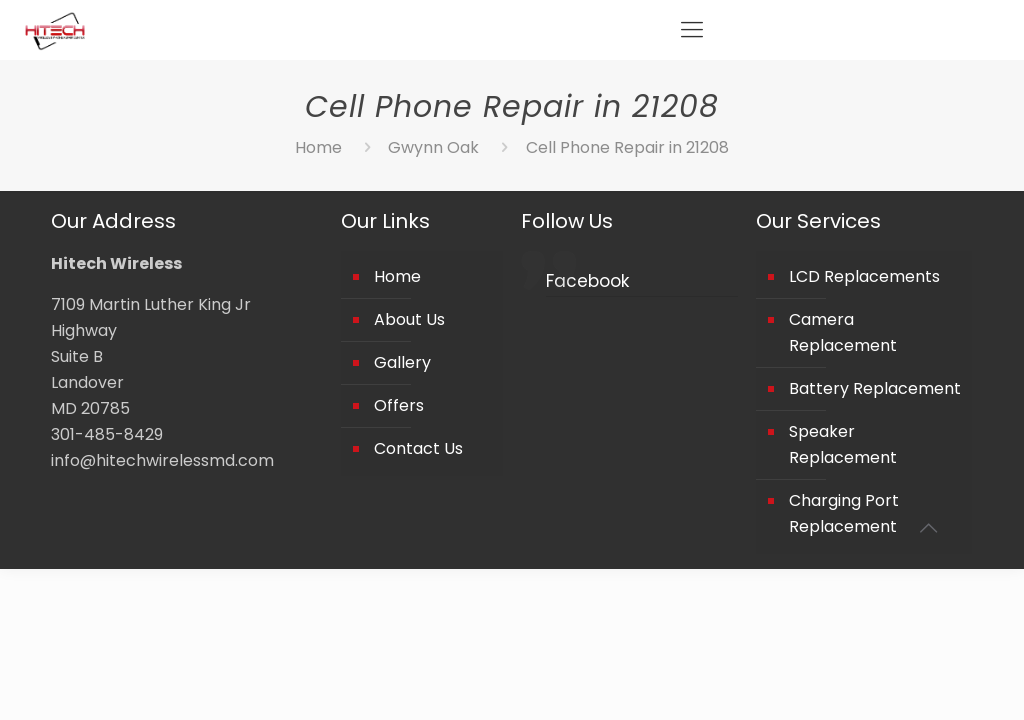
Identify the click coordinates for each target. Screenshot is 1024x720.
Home (318, 147)
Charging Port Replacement (844, 513)
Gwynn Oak (433, 147)
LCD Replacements (864, 276)
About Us (409, 319)
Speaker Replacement (843, 444)
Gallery (402, 362)
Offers (399, 405)
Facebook (587, 281)
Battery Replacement (875, 388)
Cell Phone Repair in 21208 (627, 147)
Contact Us (418, 448)
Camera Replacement (843, 332)
